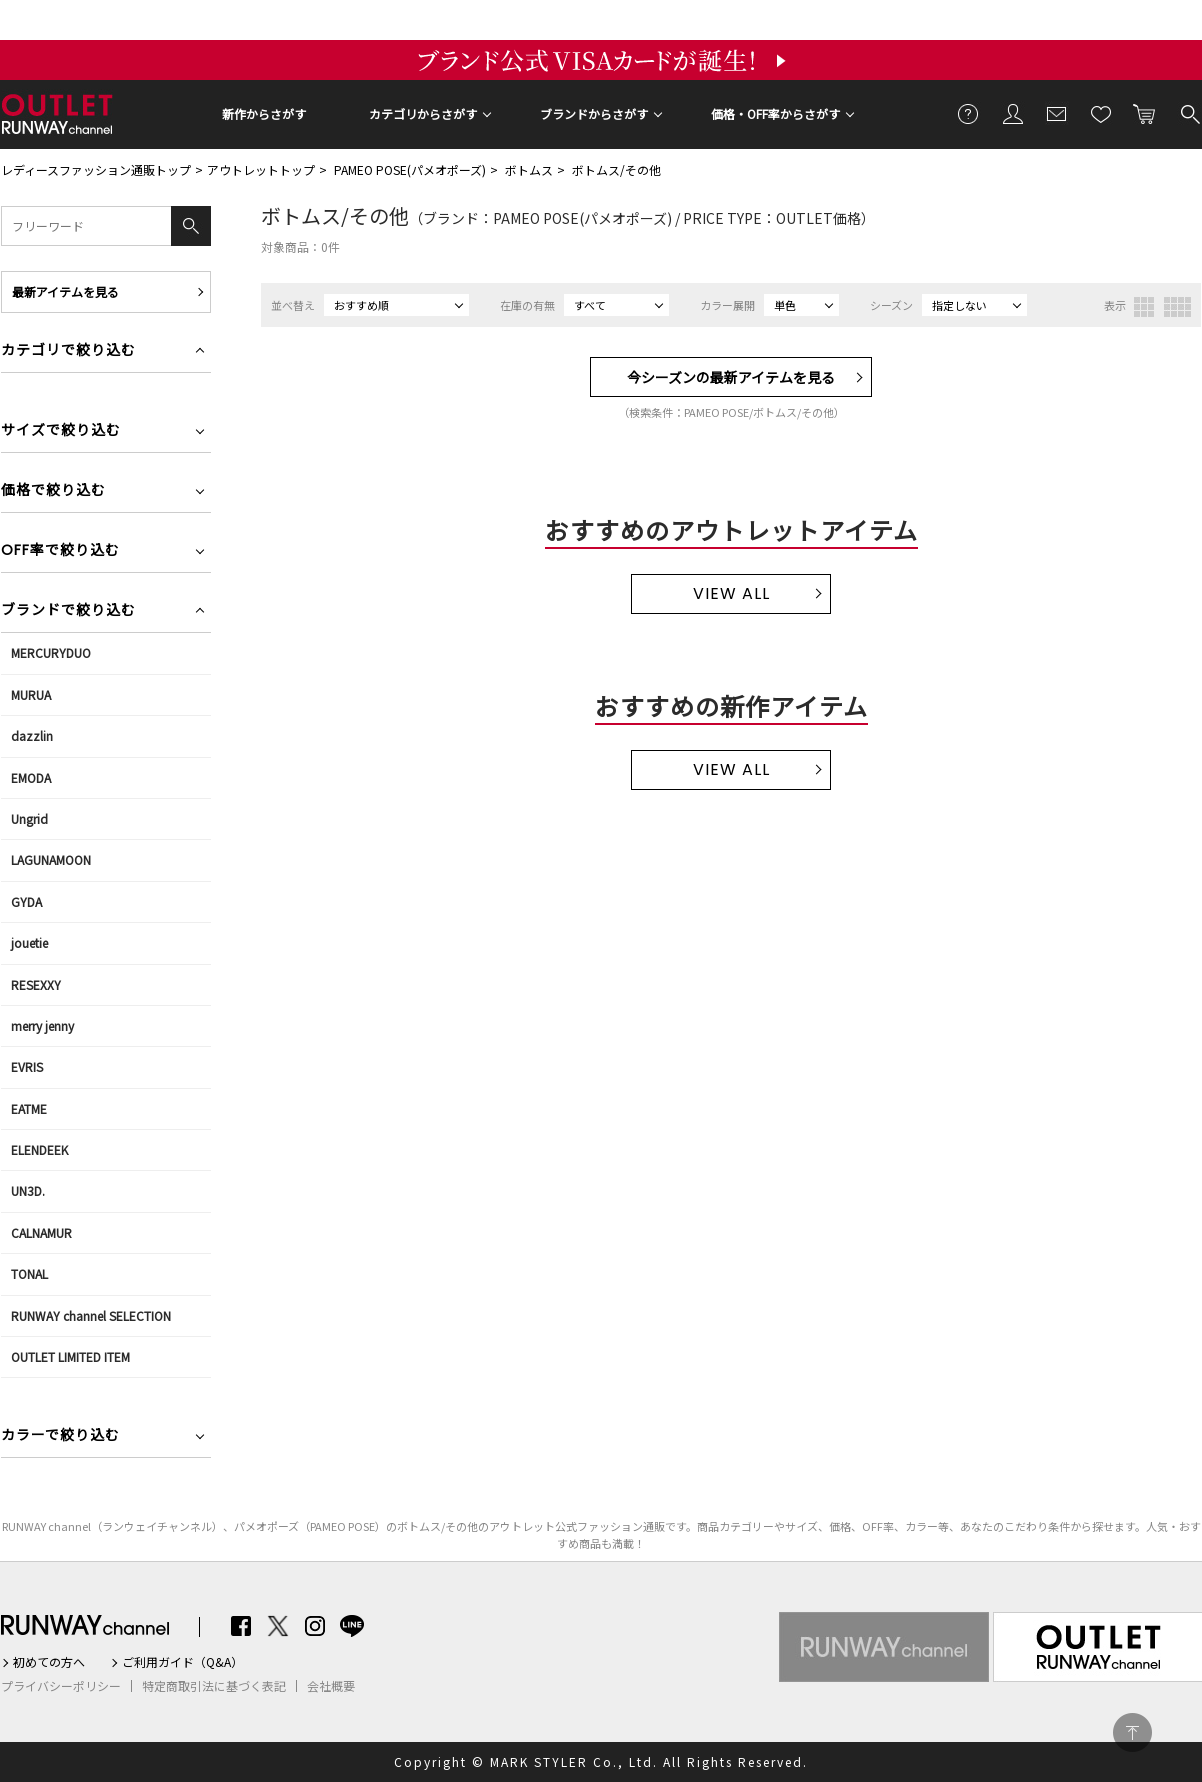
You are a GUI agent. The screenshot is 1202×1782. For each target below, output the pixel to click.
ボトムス (529, 169)
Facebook (241, 1626)
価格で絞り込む (53, 491)
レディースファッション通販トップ (96, 169)
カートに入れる (1145, 113)
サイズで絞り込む (61, 431)
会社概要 (331, 1686)
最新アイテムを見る (65, 291)
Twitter (278, 1626)
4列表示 (1177, 307)
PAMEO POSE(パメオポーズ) (410, 169)
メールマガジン (1057, 113)
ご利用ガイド (969, 113)
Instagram (315, 1626)
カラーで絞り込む (60, 1436)
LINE (352, 1626)
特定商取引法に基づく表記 (214, 1686)
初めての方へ (49, 1662)
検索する (1189, 113)
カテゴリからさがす (423, 113)
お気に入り (1101, 113)
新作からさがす (264, 113)
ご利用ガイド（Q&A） (182, 1662)
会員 (1013, 113)
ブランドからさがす (594, 113)
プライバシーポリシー (61, 1686)
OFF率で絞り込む (60, 551)
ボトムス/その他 (616, 169)
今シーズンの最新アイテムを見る (731, 377)
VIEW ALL (731, 593)
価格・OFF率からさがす (775, 113)
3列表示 (1144, 307)
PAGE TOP (1132, 1732)
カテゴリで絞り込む (68, 351)
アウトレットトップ (261, 169)
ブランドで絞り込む (68, 611)
